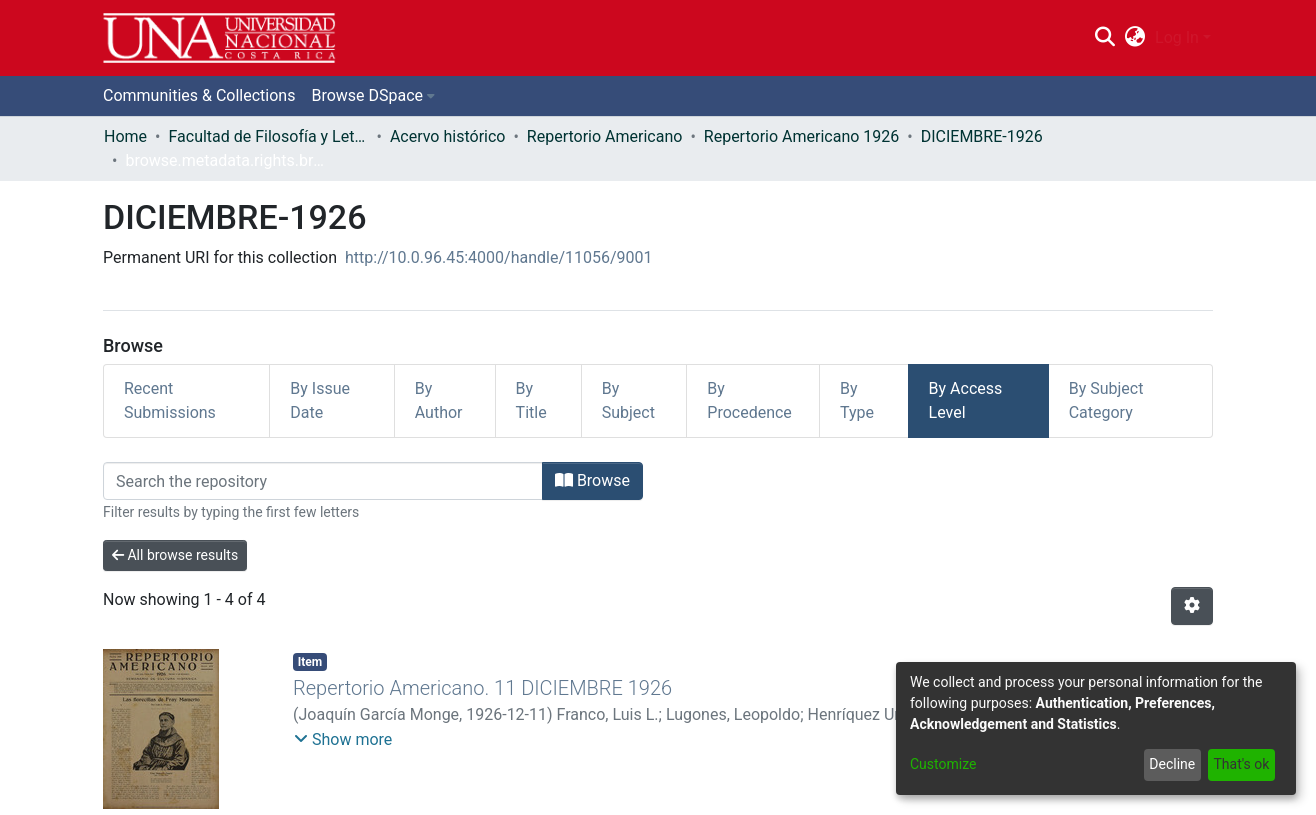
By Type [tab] (857, 400)
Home (125, 136)
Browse (592, 480)
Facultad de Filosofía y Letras (268, 136)
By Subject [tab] (628, 400)
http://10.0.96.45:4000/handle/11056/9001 (499, 257)
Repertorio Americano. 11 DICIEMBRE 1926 (482, 688)
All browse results (175, 555)
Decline (1172, 764)
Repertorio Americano (605, 136)
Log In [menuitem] (1177, 37)
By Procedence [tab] (749, 400)
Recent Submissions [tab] (170, 400)
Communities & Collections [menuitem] (199, 95)
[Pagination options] (1192, 606)
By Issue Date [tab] (320, 400)
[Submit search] (1104, 38)
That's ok (1241, 764)
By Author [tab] (439, 400)
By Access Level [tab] (966, 400)
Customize (943, 764)
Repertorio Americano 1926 (801, 136)
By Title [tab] (531, 400)
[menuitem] (1135, 38)
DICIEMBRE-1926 (982, 136)
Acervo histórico (448, 136)
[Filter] (323, 481)
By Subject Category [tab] (1106, 400)
